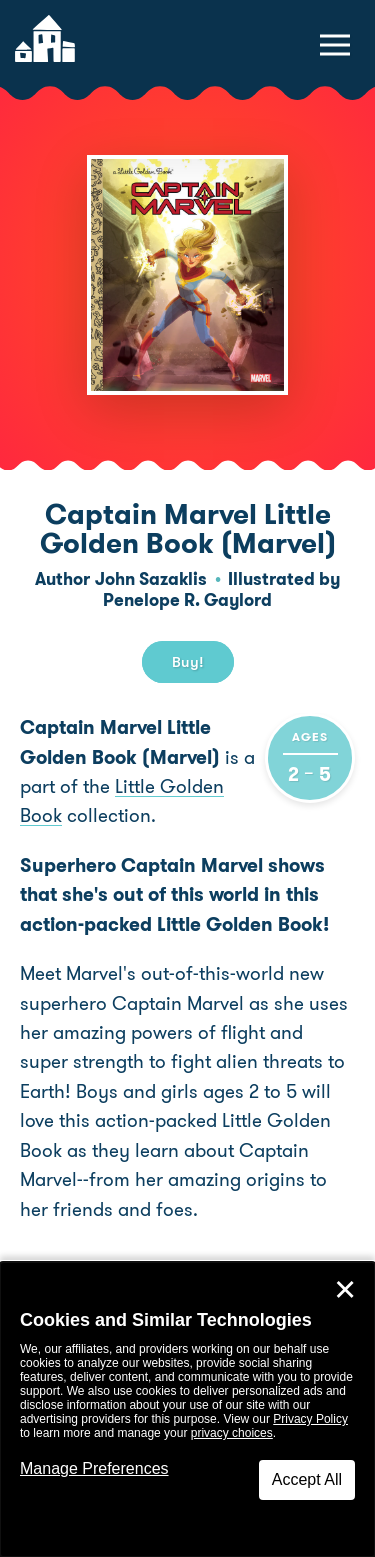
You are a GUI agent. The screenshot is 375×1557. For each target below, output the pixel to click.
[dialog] (187, 1409)
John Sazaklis (151, 579)
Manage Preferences (94, 1468)
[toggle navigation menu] (335, 45)
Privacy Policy (310, 1419)
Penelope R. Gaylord (187, 600)
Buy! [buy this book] (188, 662)
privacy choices (232, 1433)
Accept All (307, 1479)
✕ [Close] (345, 1290)
